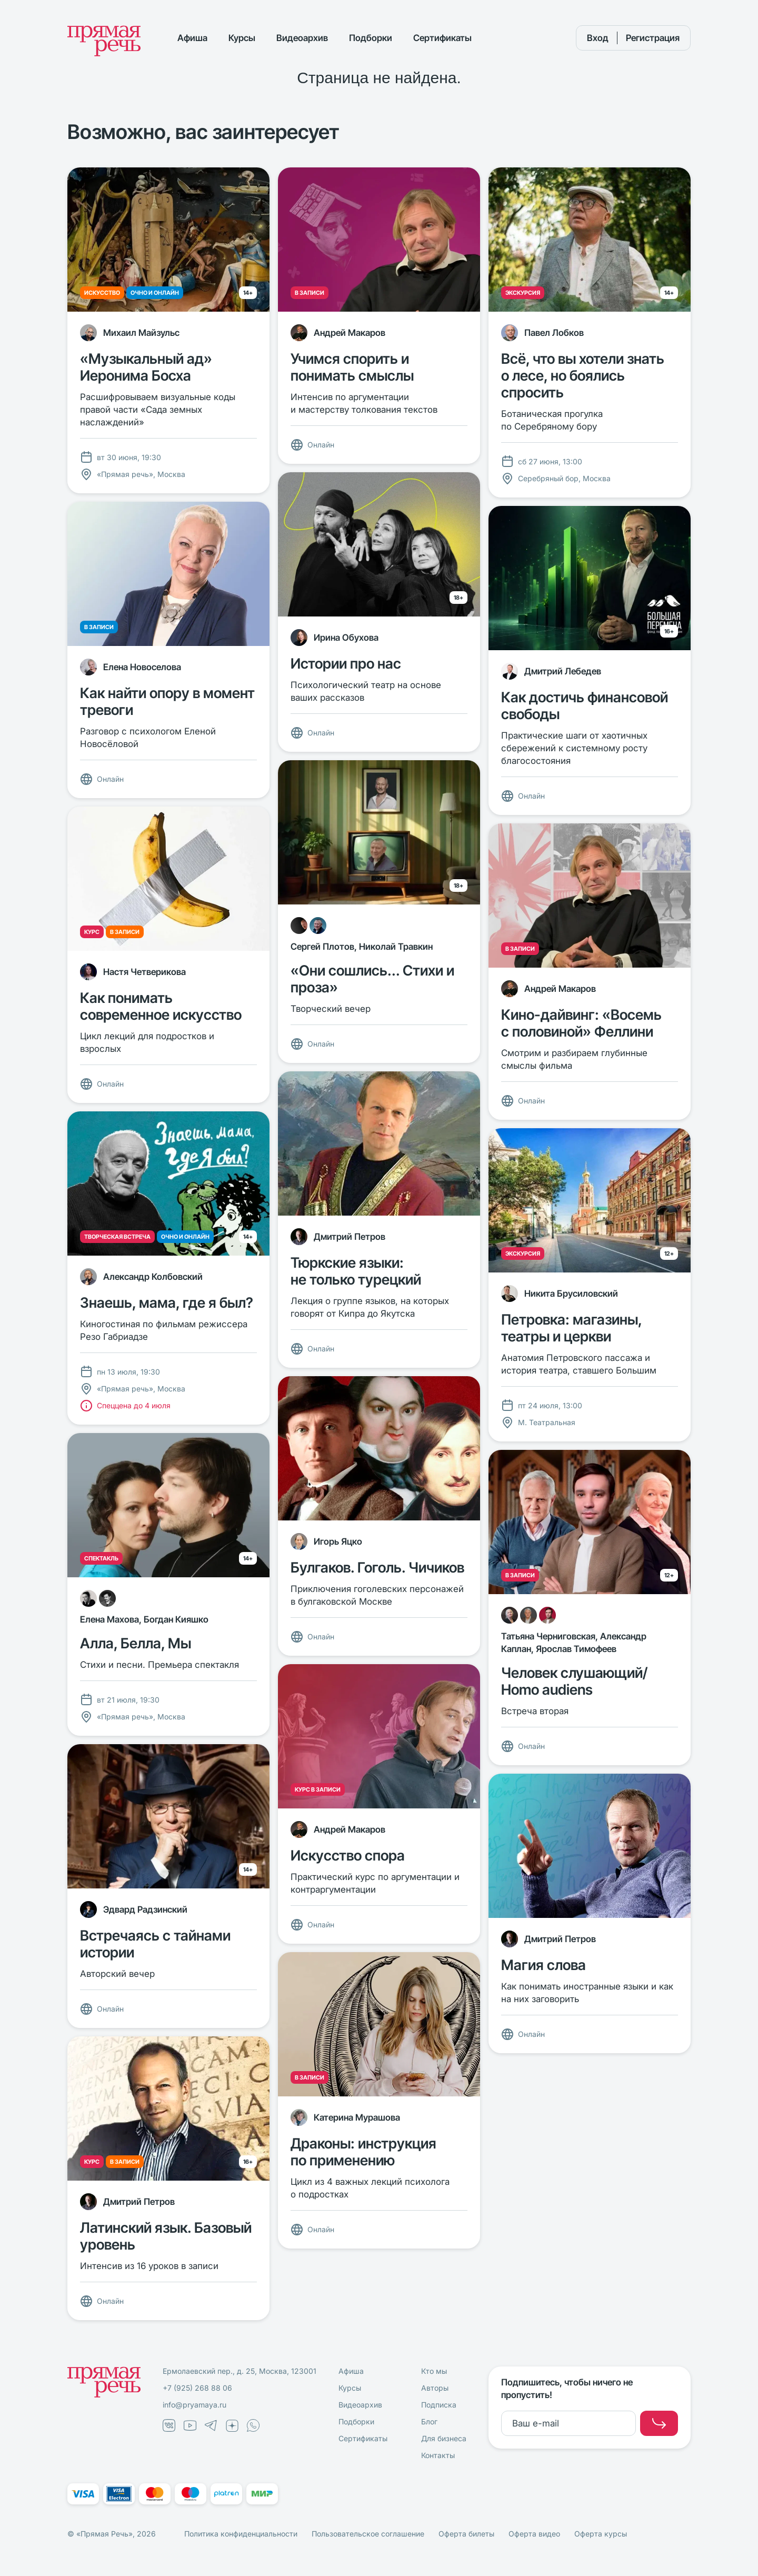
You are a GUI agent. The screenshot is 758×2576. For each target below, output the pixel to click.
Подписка (438, 2404)
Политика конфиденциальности (240, 2533)
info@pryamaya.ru (194, 2404)
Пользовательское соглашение (368, 2533)
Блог (429, 2421)
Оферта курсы (600, 2533)
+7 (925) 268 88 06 (197, 2387)
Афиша (192, 38)
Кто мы (434, 2370)
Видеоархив (302, 38)
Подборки (370, 38)
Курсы (241, 38)
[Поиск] (548, 38)
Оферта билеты (466, 2533)
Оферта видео (534, 2533)
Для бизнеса (443, 2438)
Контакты (438, 2455)
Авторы (434, 2387)
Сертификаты (442, 38)
